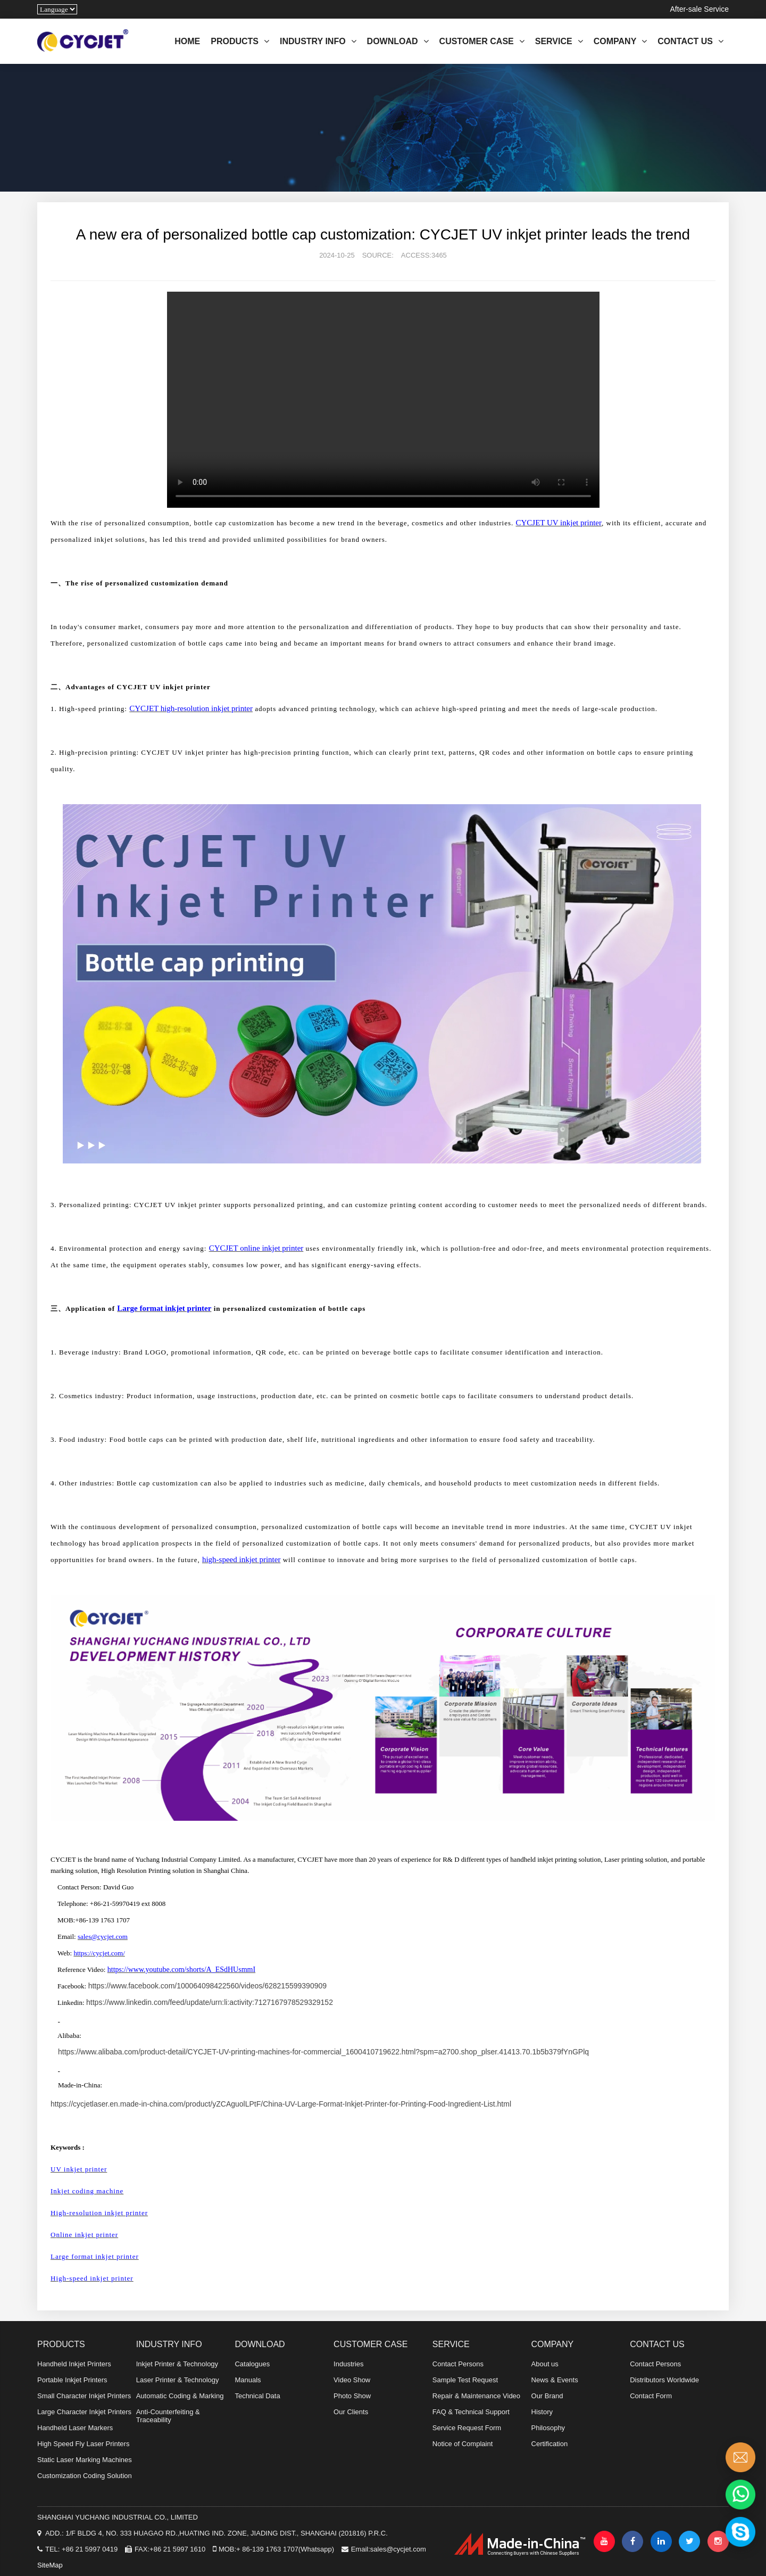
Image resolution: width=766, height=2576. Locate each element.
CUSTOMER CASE (481, 41)
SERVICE (559, 41)
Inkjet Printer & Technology (177, 2364)
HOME (187, 41)
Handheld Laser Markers (75, 2428)
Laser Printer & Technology (177, 2380)
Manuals (248, 2380)
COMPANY (620, 41)
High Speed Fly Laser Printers (83, 2444)
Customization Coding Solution (84, 2476)
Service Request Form (466, 2428)
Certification (549, 2444)
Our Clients (351, 2412)
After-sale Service (699, 9)
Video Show (352, 2380)
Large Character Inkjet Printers (84, 2412)
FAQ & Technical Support (471, 2412)
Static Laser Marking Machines (84, 2460)
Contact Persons (458, 2364)
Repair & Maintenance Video (476, 2396)
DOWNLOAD (398, 41)
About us (545, 2364)
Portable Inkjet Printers (72, 2380)
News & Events (554, 2380)
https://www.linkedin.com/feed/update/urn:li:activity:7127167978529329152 (209, 2002)
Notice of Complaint (462, 2444)
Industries (348, 2364)
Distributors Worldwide (664, 2380)
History (542, 2412)
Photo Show (352, 2396)
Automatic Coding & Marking (180, 2396)
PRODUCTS (240, 41)
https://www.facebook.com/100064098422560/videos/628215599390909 (207, 1985)
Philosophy (548, 2428)
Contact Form (651, 2396)
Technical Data (257, 2396)
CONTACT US (690, 41)
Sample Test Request (465, 2380)
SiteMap (50, 2565)
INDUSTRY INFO (318, 41)
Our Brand (547, 2396)
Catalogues (252, 2364)
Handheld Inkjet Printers (74, 2364)
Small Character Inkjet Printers (84, 2396)
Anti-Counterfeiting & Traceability (168, 2416)
